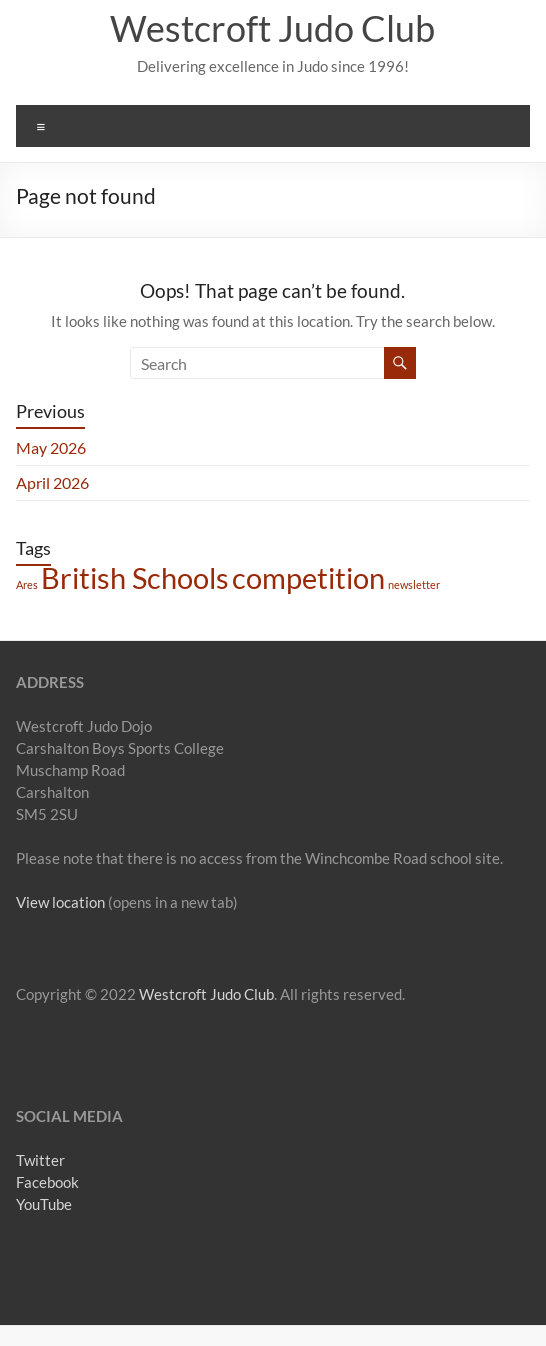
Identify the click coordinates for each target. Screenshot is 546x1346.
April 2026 (52, 482)
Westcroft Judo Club (272, 28)
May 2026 (51, 447)
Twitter (40, 1160)
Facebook (47, 1182)
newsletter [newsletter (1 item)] (414, 584)
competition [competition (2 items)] (308, 577)
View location (60, 902)
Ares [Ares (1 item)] (27, 584)
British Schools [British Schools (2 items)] (135, 577)
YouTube (44, 1204)
